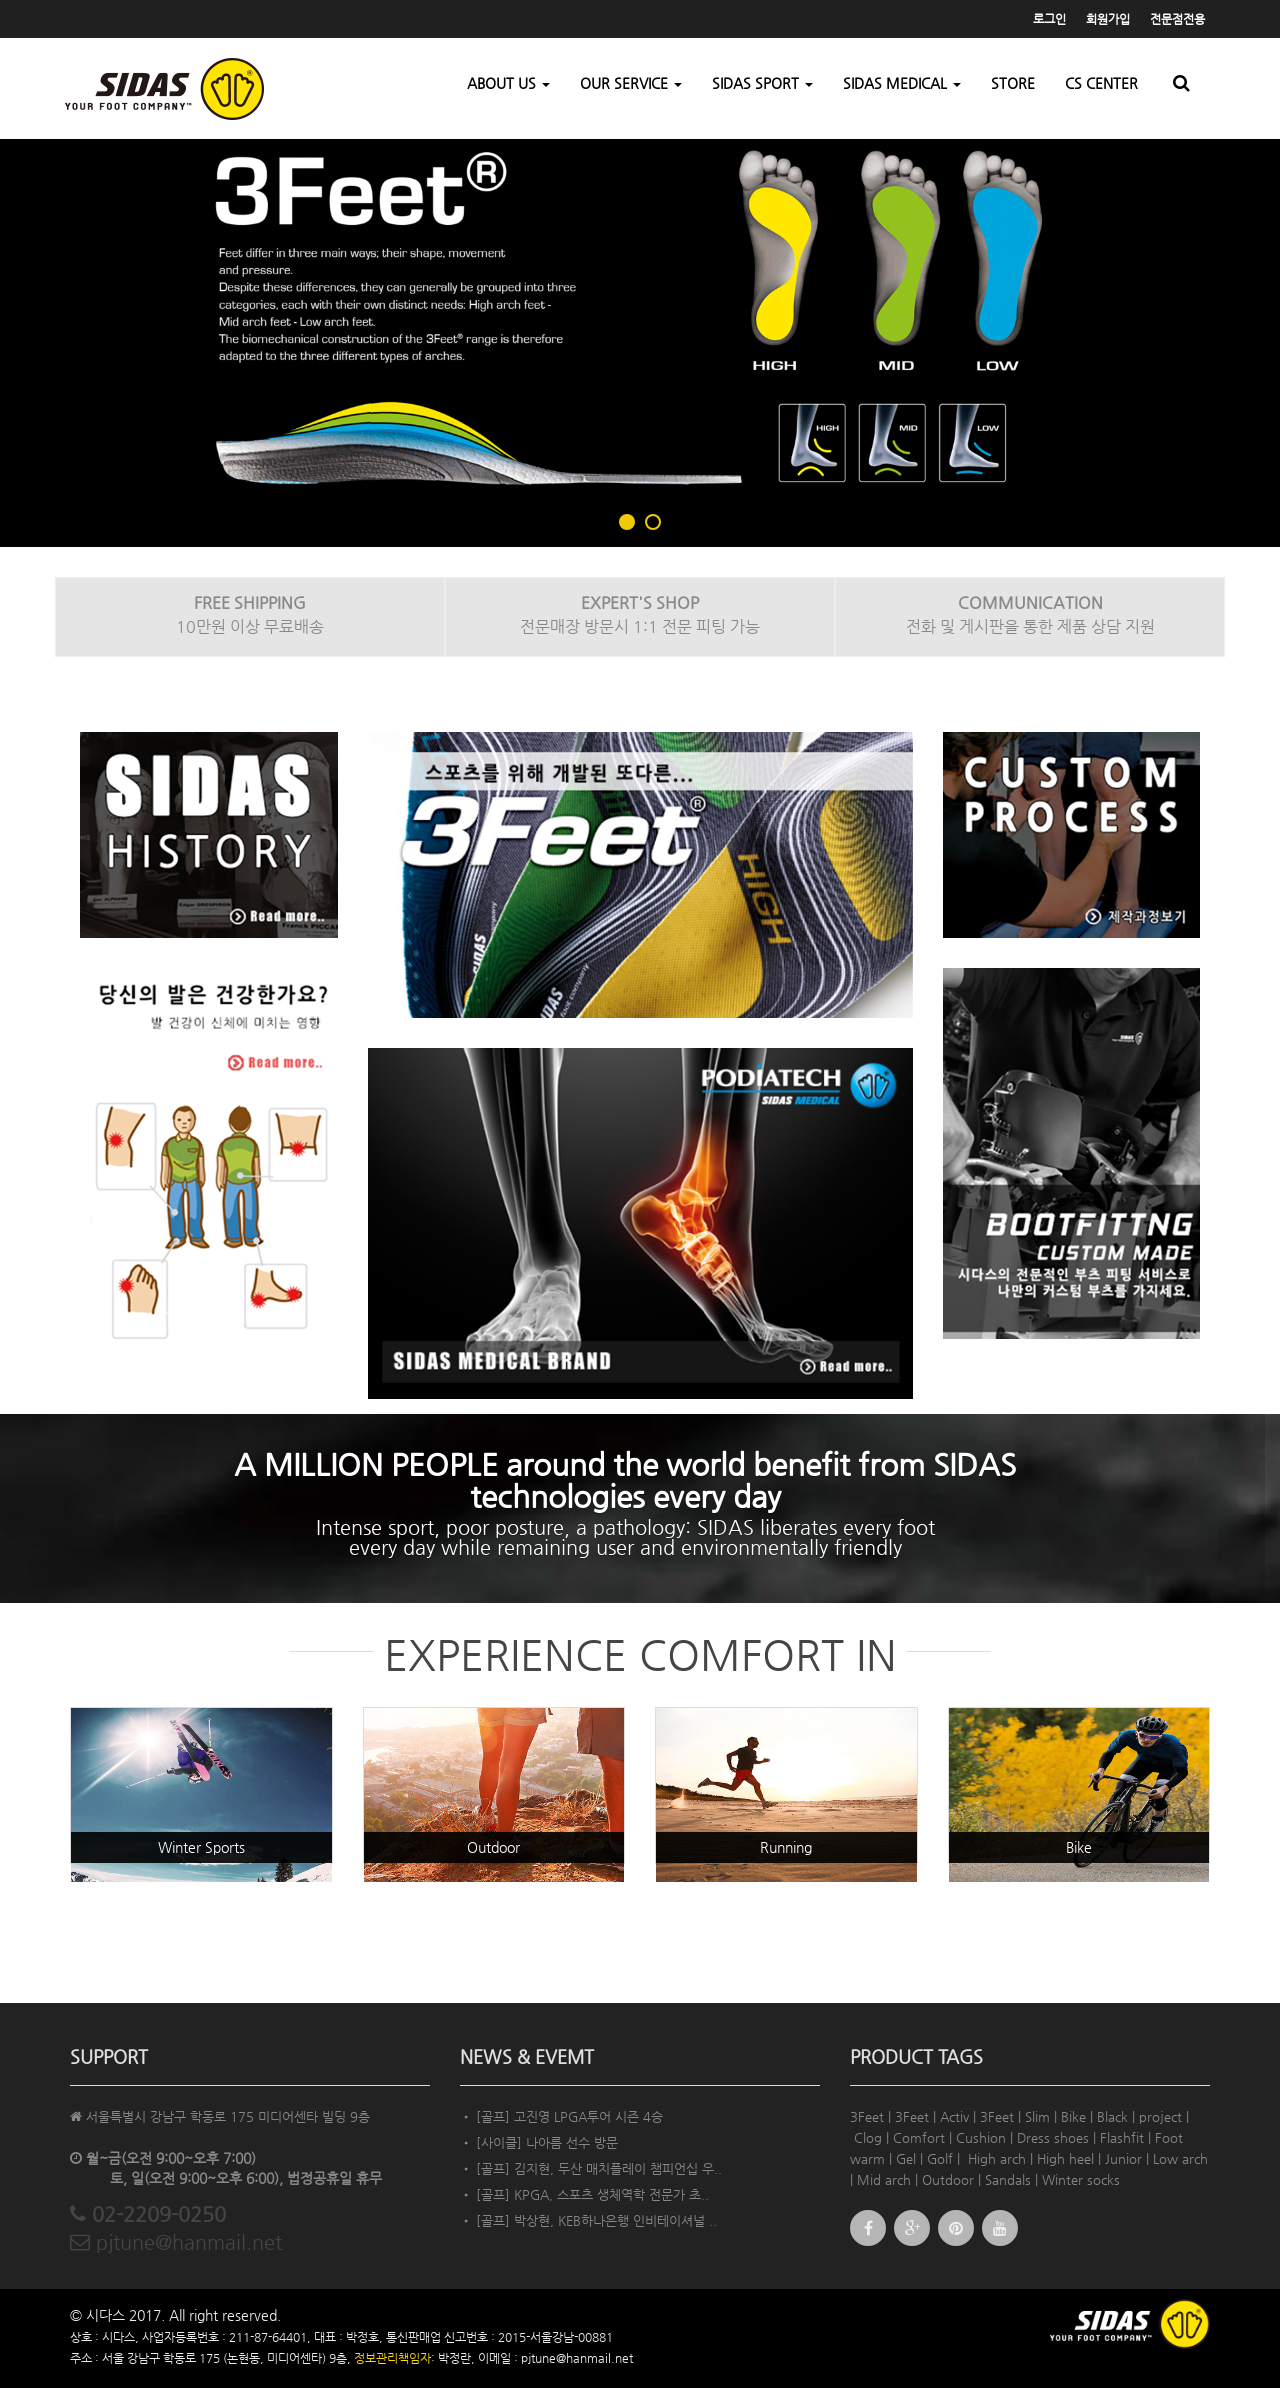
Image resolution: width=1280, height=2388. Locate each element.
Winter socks (1081, 2179)
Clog (868, 2137)
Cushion (981, 2137)
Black (1112, 2116)
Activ (954, 2116)
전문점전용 (1177, 19)
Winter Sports (201, 1847)
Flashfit (1122, 2137)
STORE (1013, 83)
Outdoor (493, 1847)
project (1160, 2116)
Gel (906, 2158)
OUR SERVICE (631, 83)
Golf (940, 2158)
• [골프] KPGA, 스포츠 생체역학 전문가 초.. (584, 2194)
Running (786, 1847)
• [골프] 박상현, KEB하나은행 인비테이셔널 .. (588, 2220)
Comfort (919, 2137)
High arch (997, 2158)
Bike (1079, 1847)
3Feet (867, 2116)
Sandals (1008, 2179)
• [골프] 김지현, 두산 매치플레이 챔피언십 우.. (591, 2168)
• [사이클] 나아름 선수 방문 (539, 2142)
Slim (1037, 2116)
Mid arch (884, 2179)
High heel (1065, 2158)
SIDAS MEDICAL (902, 83)
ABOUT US (508, 83)
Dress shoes (1053, 2137)
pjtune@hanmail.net (176, 2242)
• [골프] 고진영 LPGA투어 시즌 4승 (561, 2116)
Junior (1123, 2158)
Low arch (1180, 2158)
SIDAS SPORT (762, 83)
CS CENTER (1101, 83)
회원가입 (1108, 19)
